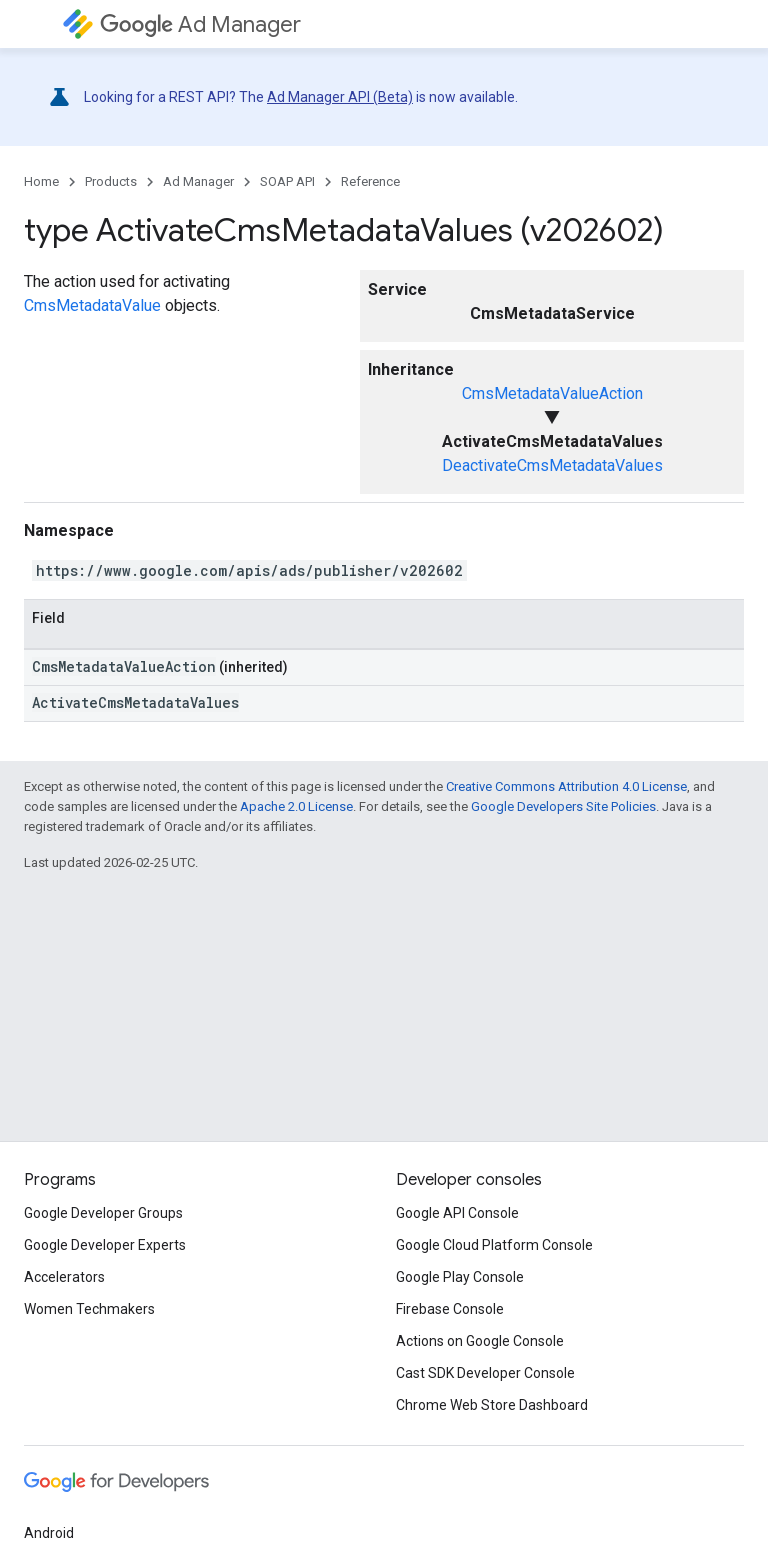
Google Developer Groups (103, 1213)
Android (49, 1533)
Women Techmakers (89, 1309)
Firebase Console (450, 1309)
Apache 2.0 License (296, 806)
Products (111, 181)
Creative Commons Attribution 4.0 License (566, 786)
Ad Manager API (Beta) (340, 97)
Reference (370, 181)
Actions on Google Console (480, 1341)
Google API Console (457, 1213)
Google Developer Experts (105, 1245)
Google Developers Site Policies (563, 806)
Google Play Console (460, 1277)
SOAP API (287, 181)
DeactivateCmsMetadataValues (552, 465)
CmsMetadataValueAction (552, 393)
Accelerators (64, 1277)
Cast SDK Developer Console (485, 1373)
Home (41, 181)
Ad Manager (200, 24)
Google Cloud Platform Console (494, 1245)
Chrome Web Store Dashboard (492, 1405)
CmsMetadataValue (92, 305)
